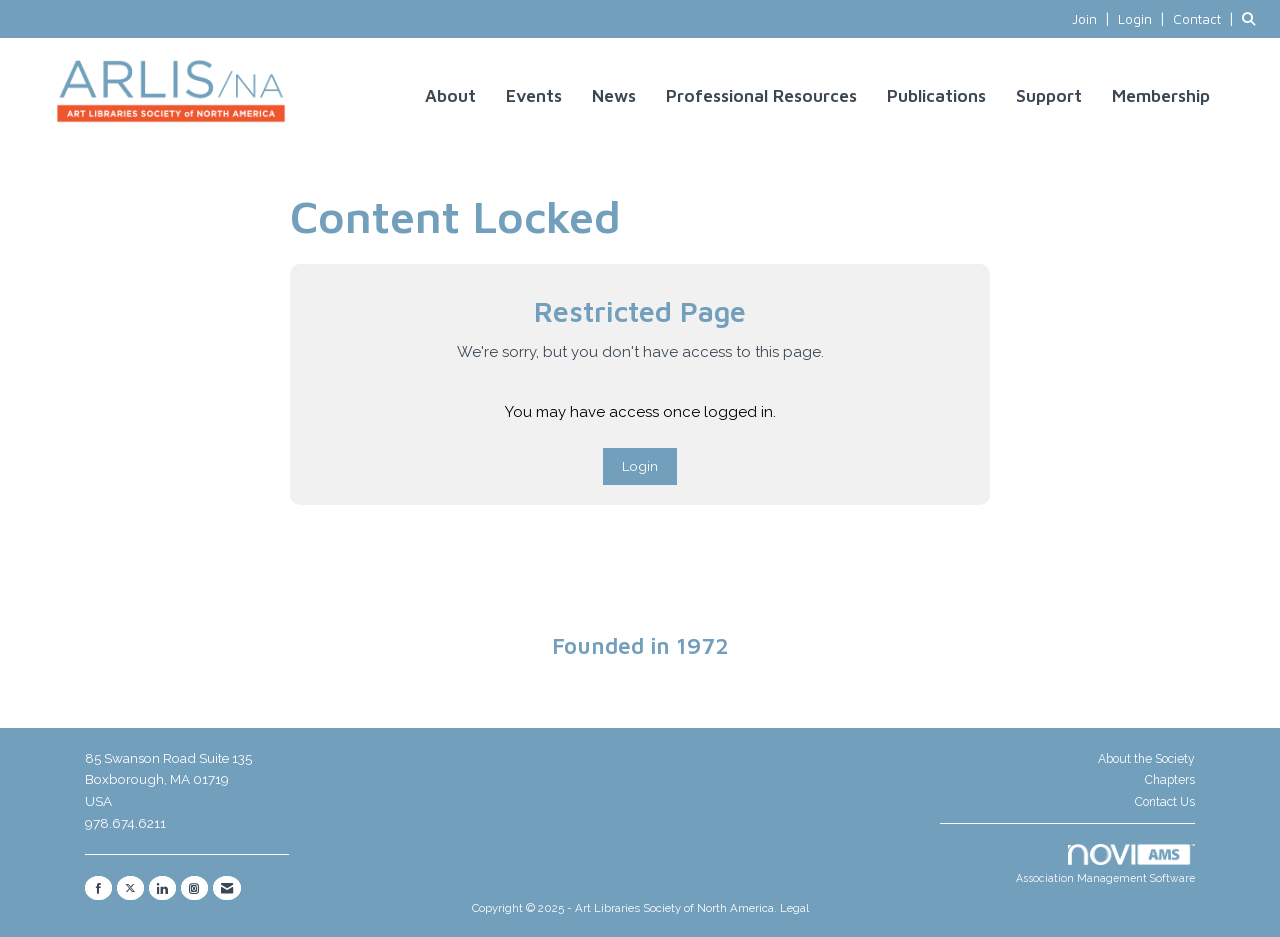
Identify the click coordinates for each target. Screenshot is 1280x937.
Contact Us (1165, 802)
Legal (794, 908)
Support (1049, 95)
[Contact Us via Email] (227, 888)
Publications (936, 95)
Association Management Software (1105, 864)
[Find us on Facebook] (98, 888)
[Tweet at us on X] (130, 888)
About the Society (1146, 759)
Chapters (1170, 780)
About (450, 95)
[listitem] (1093, 19)
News (614, 95)
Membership (1161, 95)
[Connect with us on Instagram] (194, 888)
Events (534, 95)
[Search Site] (1253, 19)
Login (640, 466)
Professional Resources (761, 95)
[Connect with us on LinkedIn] (162, 888)
